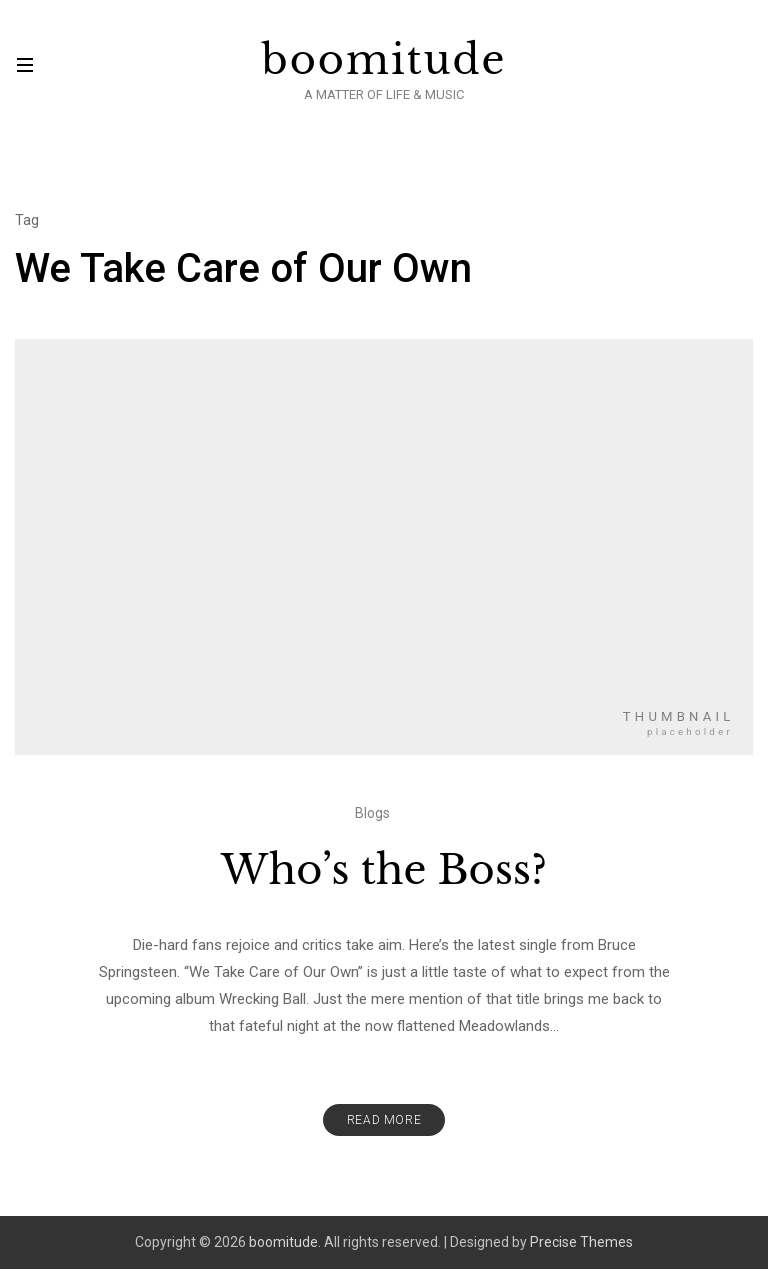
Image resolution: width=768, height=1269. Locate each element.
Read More (384, 1120)
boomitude (384, 60)
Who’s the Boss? (384, 870)
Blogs (372, 813)
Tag (27, 220)
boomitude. (285, 1242)
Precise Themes (581, 1242)
